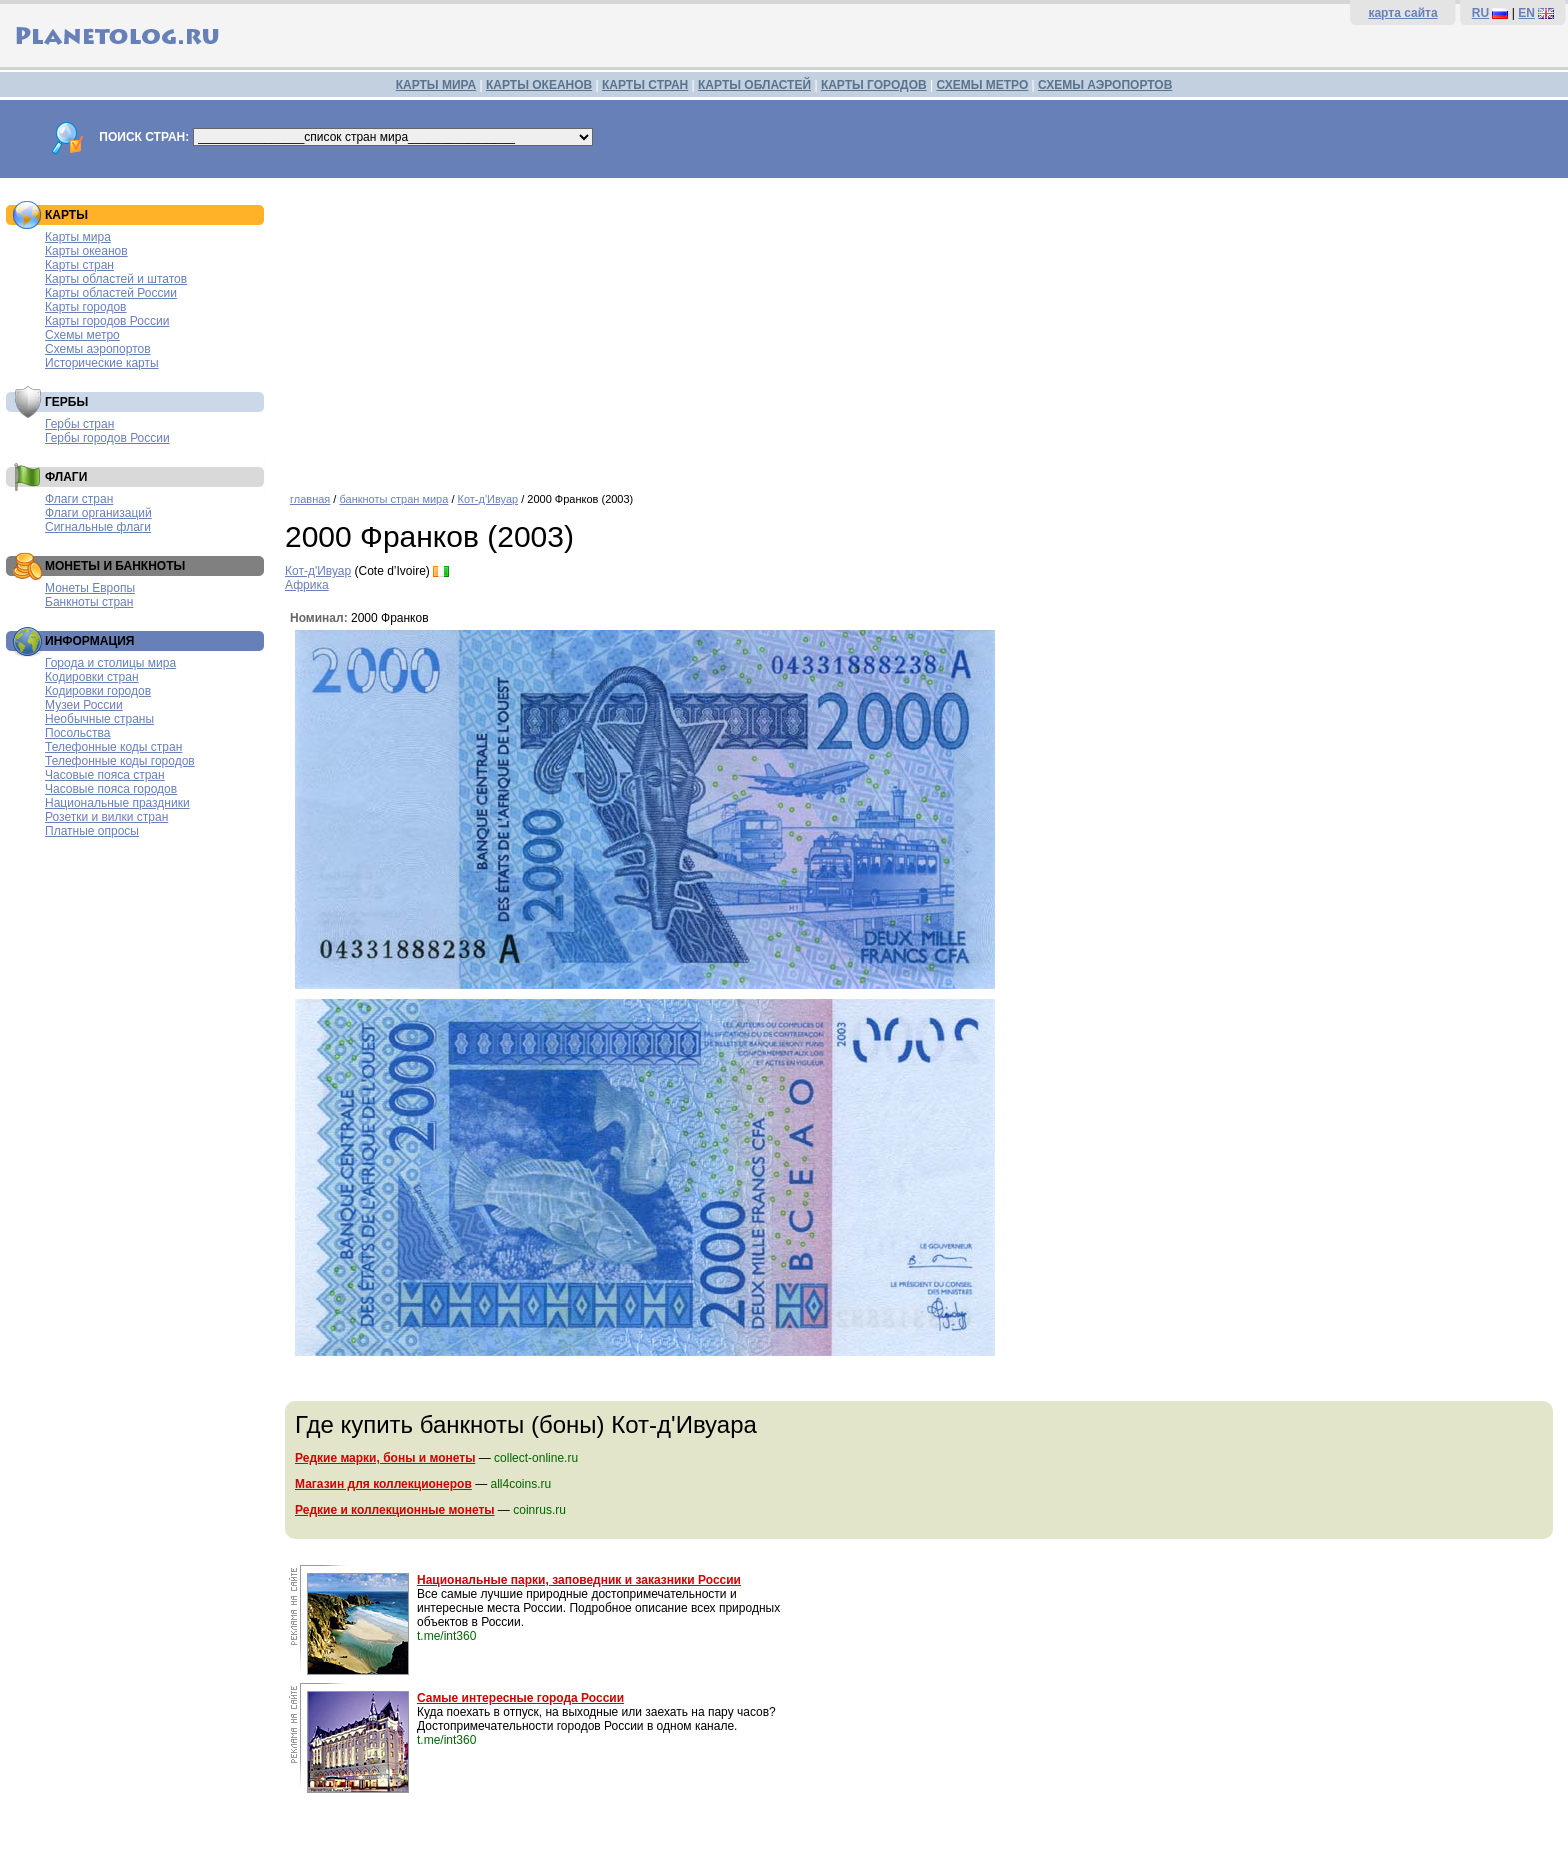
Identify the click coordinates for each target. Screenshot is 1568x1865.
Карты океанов (86, 251)
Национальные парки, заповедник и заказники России (579, 1580)
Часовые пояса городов (111, 789)
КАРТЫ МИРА (436, 85)
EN (1526, 13)
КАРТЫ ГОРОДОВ (874, 85)
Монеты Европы (90, 588)
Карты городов (85, 307)
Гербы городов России (107, 438)
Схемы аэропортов (98, 349)
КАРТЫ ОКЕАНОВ (539, 85)
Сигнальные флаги (98, 527)
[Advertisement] (922, 328)
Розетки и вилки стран (106, 817)
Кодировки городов (98, 691)
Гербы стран (79, 424)
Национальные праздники (117, 803)
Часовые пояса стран (105, 775)
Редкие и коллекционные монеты (395, 1510)
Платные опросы (92, 831)
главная (310, 499)
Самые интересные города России (520, 1698)
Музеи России (84, 705)
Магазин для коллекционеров (383, 1484)
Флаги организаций (98, 513)
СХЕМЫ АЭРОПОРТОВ (1105, 85)
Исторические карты (102, 363)
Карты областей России (111, 293)
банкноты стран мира (393, 499)
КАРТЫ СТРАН (645, 85)
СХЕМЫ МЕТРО (982, 85)
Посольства (78, 733)
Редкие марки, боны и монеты (385, 1458)
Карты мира (78, 237)
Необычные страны (99, 719)
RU (1480, 13)
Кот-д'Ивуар (488, 499)
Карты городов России (107, 321)
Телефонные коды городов (120, 761)
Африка (307, 585)
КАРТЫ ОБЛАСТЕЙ (754, 85)
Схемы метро (82, 335)
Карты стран (79, 265)
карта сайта (1402, 13)
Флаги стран (79, 499)
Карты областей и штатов (116, 279)
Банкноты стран (89, 602)
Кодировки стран (92, 677)
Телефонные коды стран (113, 747)
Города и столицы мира (110, 663)
